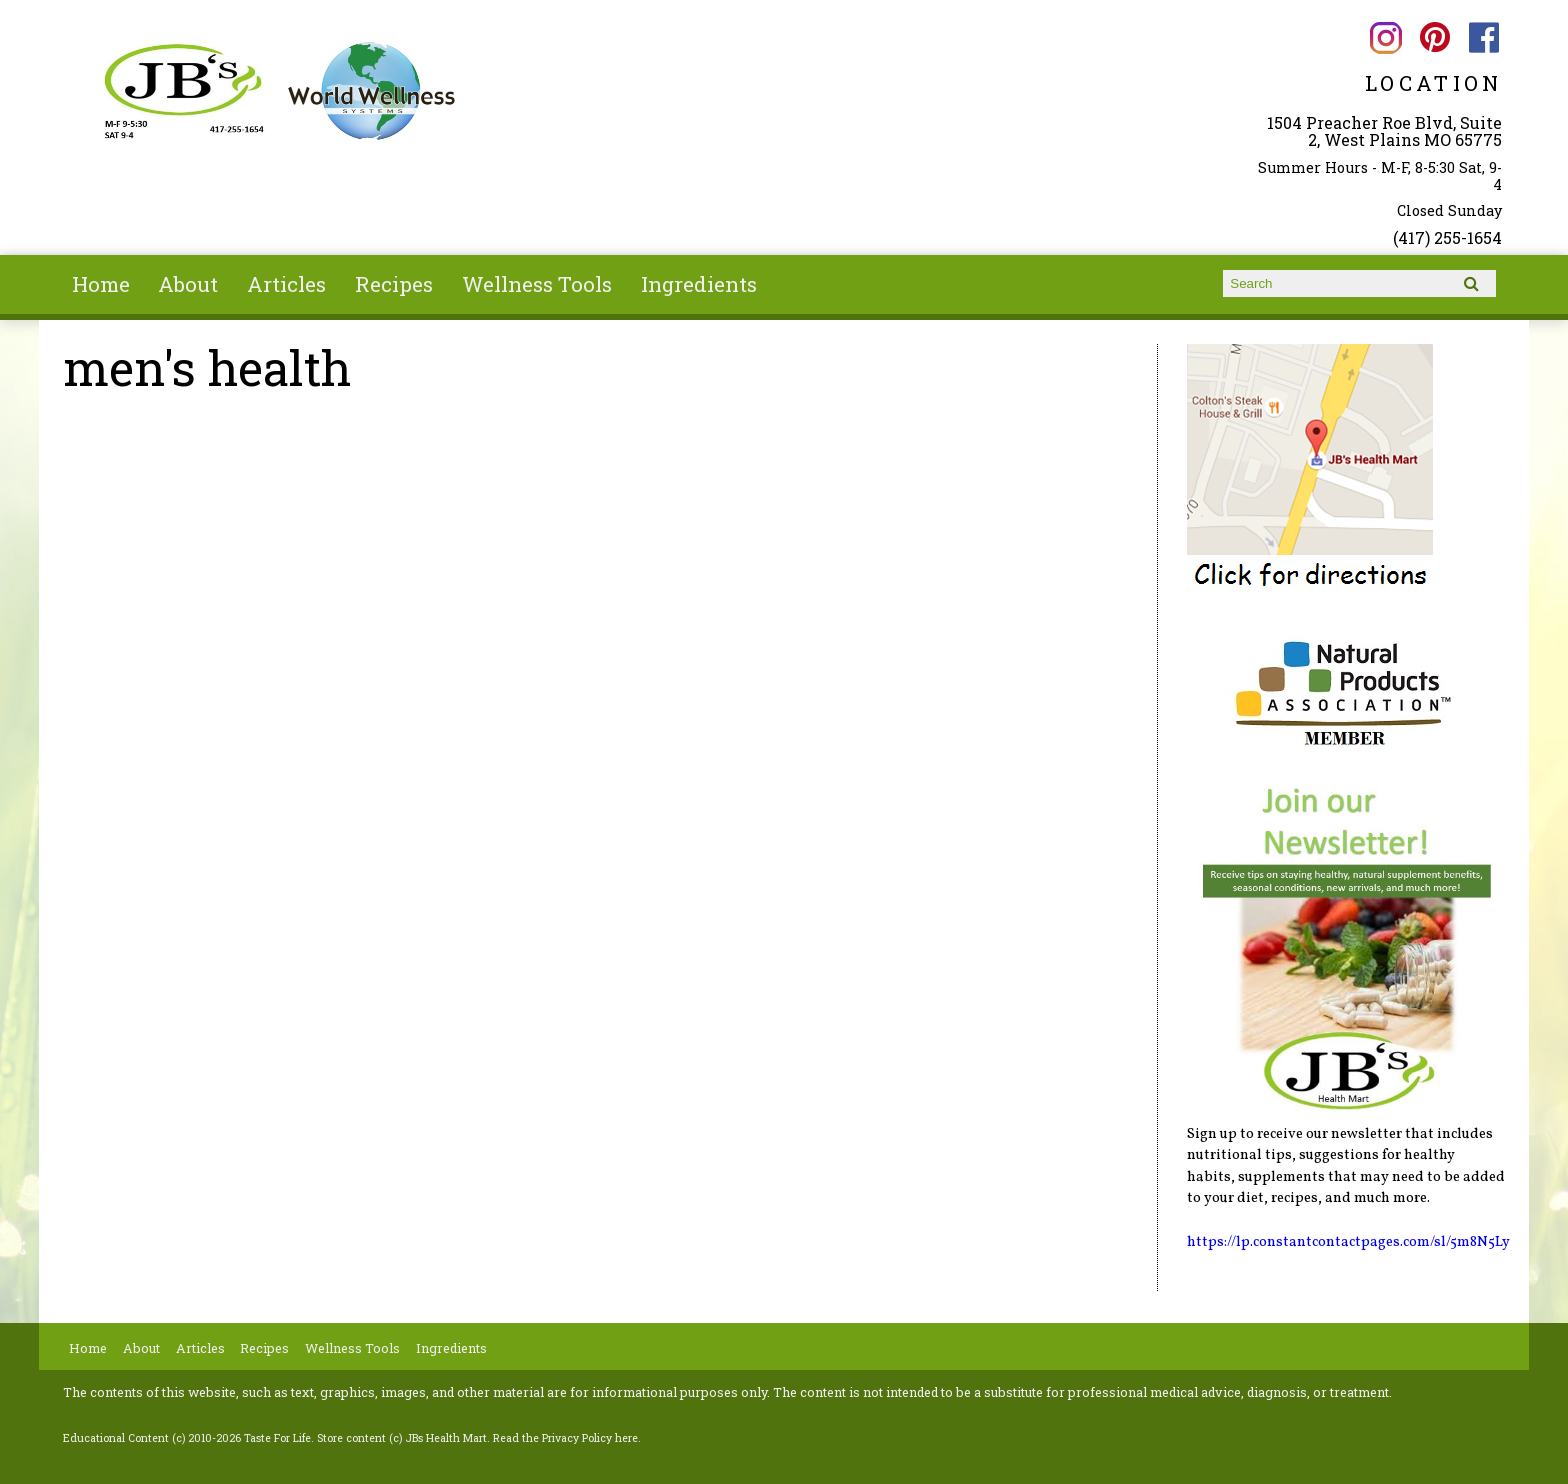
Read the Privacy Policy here (565, 1438)
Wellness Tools (537, 284)
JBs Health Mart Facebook (1484, 37)
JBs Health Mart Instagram (1385, 37)
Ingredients (699, 284)
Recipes (394, 284)
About (188, 284)
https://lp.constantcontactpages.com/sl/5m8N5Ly (1348, 1242)
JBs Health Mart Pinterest (1434, 37)
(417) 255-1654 (1447, 237)
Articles (286, 284)
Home (101, 284)
